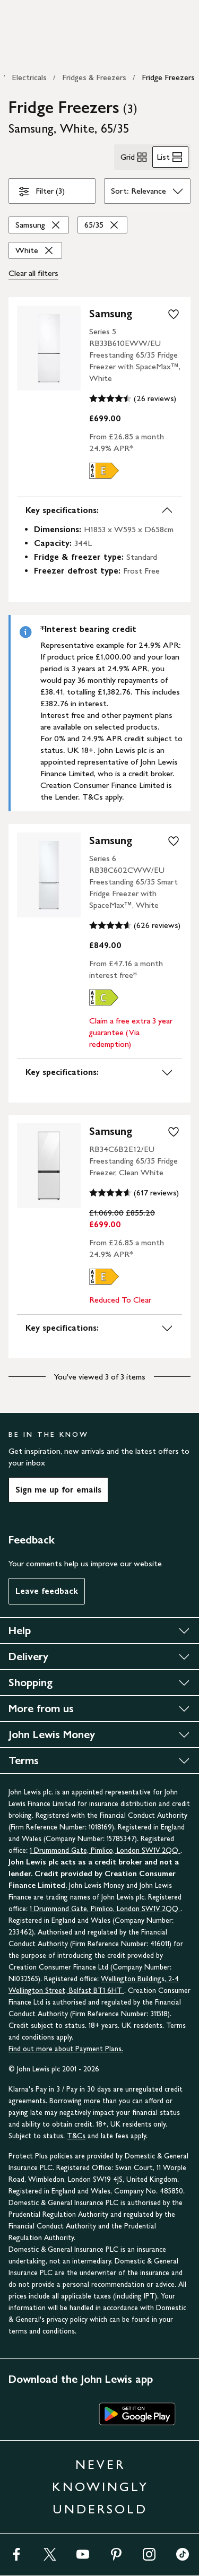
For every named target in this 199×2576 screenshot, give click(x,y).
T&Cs (76, 2135)
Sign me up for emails (58, 1490)
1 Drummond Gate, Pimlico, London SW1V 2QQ (105, 1850)
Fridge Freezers (168, 77)
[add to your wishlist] (173, 314)
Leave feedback (46, 1591)
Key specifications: (99, 510)
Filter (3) (41, 193)
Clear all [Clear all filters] (33, 273)
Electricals (29, 77)
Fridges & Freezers (94, 77)
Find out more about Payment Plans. (65, 2048)
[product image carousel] (49, 348)
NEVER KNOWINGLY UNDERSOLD (100, 2487)
